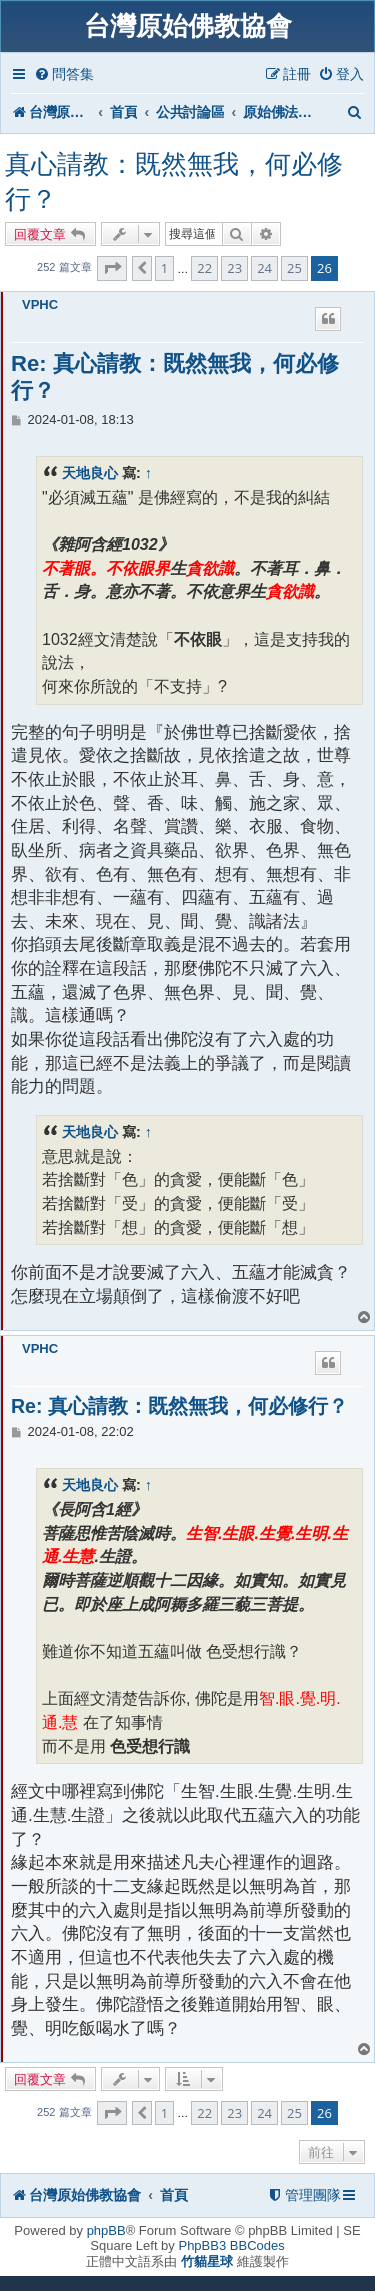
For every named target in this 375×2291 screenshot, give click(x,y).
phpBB (106, 2230)
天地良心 (90, 473)
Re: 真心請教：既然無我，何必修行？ (175, 377)
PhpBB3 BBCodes (231, 2245)
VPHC (40, 304)
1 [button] (164, 268)
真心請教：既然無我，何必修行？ (174, 181)
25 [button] (294, 268)
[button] (112, 268)
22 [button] (204, 268)
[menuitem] (64, 74)
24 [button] (264, 268)
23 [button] (234, 268)
